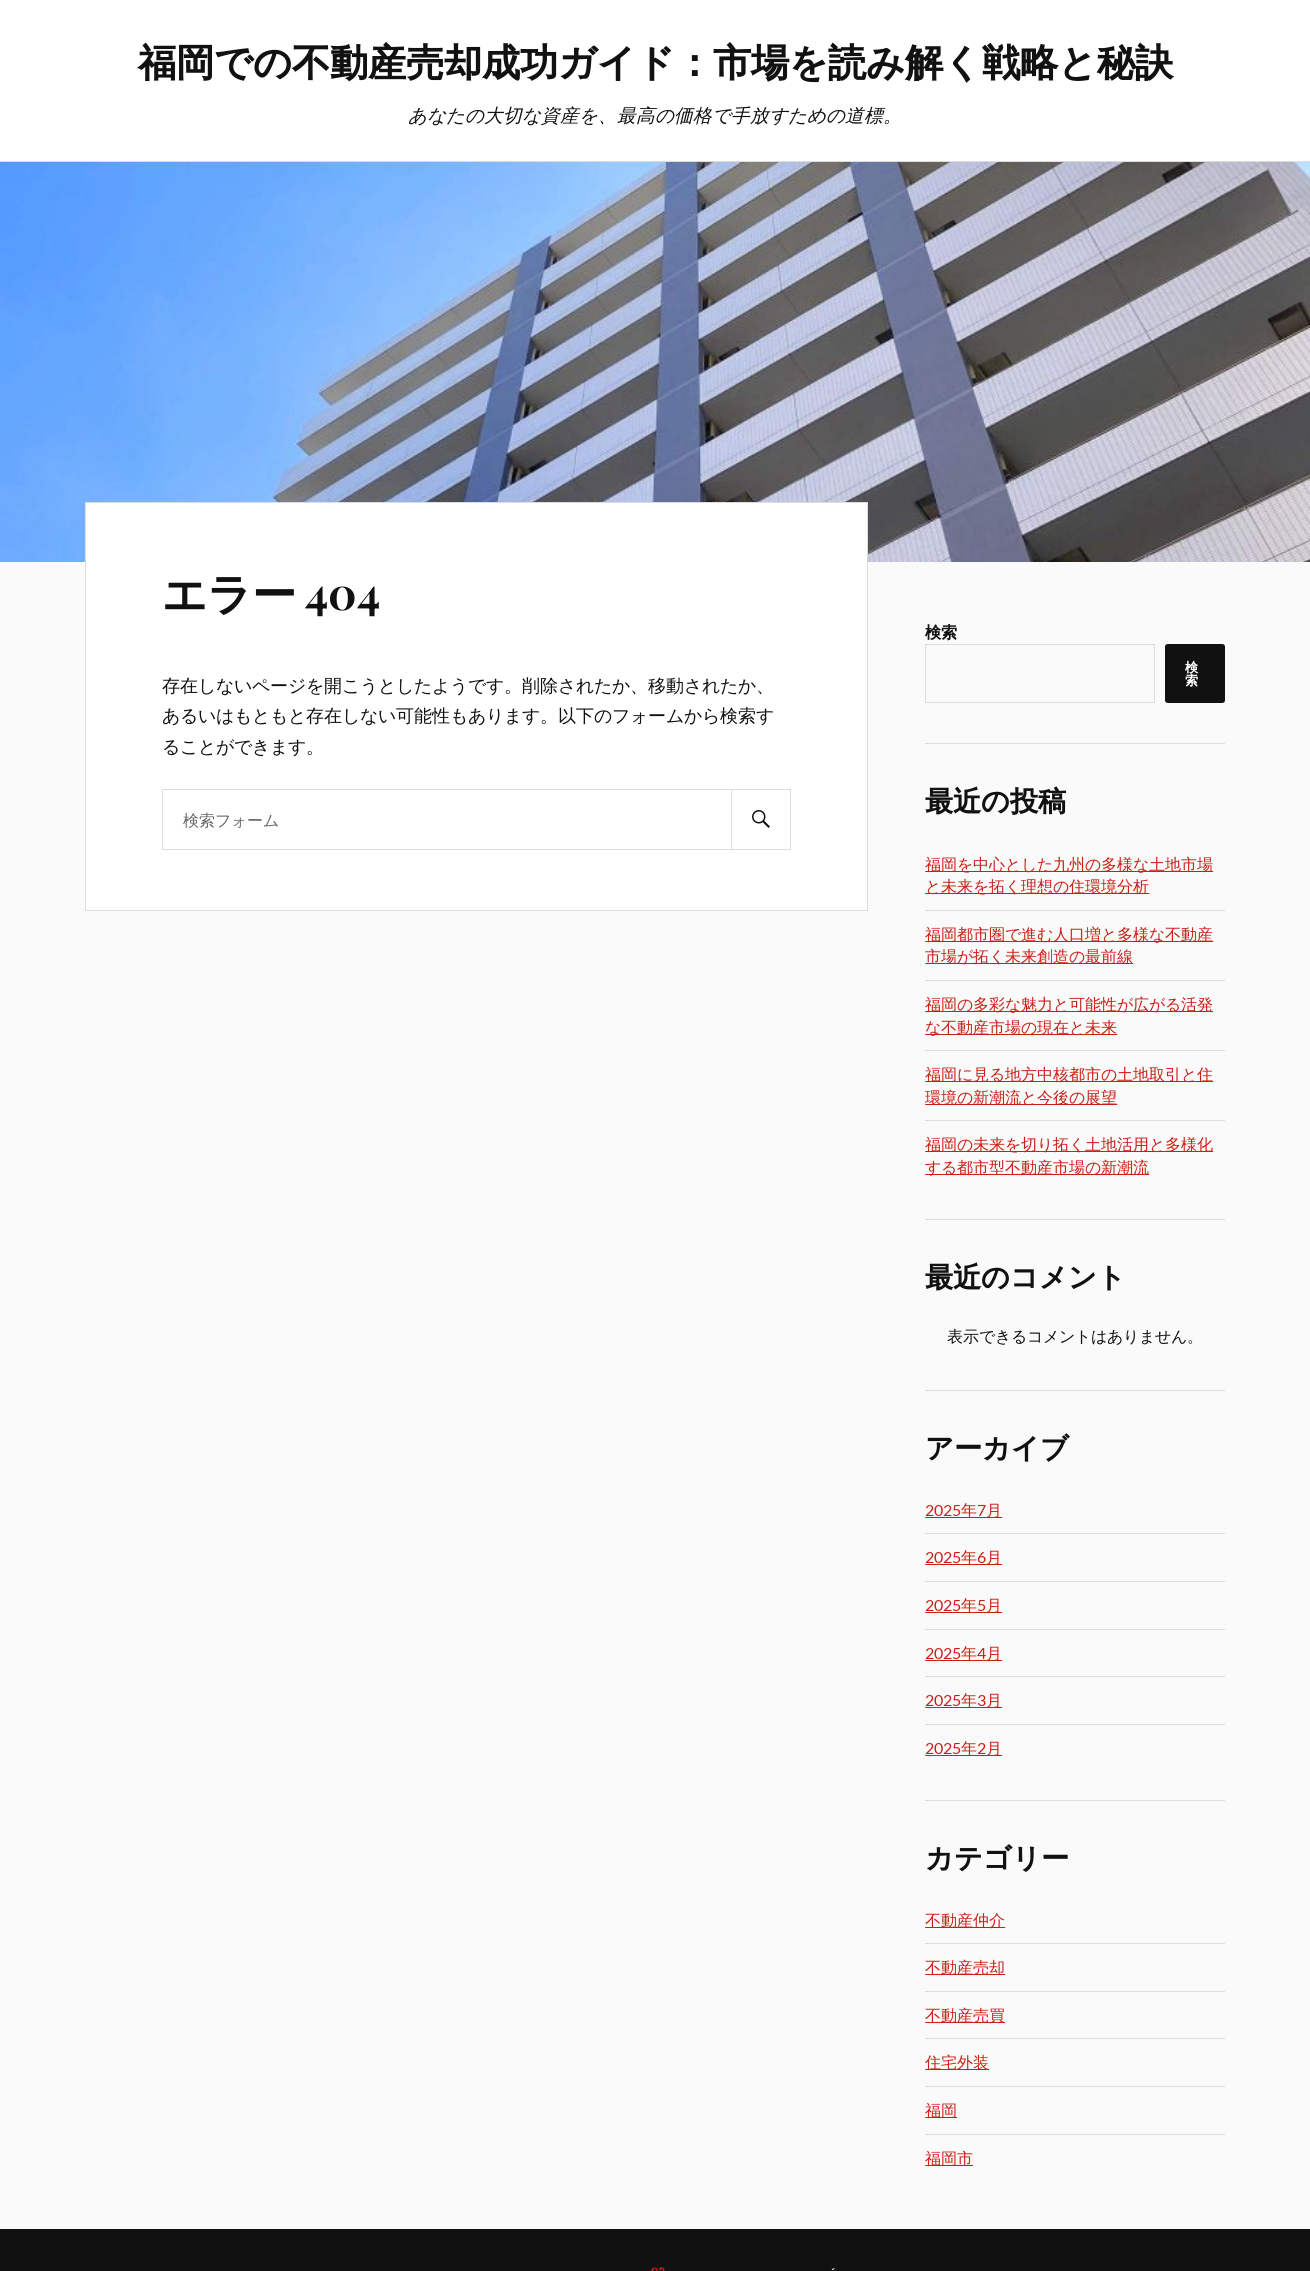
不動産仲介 (965, 1919)
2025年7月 (963, 1509)
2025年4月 (963, 1652)
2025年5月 (963, 1604)
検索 (941, 631)
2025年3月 (963, 1699)
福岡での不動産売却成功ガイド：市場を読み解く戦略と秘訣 (655, 60)
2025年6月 (963, 1556)
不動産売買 (965, 2014)
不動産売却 (965, 1966)
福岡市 (949, 2157)
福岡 (941, 2109)
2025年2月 (963, 1747)
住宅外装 (957, 2061)
